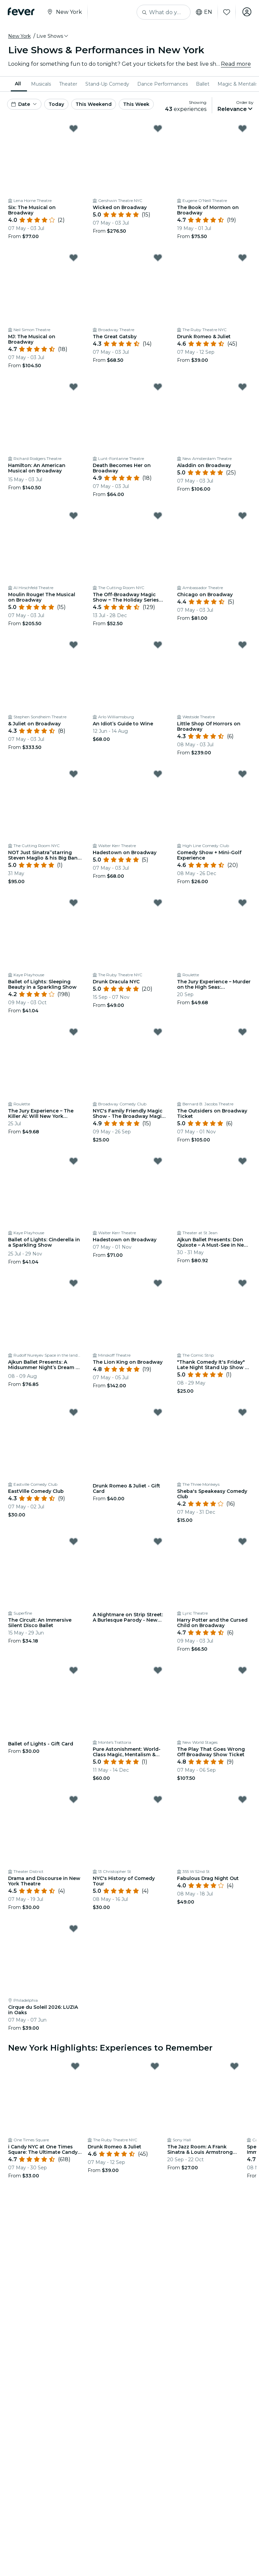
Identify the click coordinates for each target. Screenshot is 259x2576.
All (18, 84)
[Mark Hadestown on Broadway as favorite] (157, 774)
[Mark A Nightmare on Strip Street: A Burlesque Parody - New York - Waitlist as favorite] (157, 1541)
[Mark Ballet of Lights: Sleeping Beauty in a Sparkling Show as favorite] (73, 902)
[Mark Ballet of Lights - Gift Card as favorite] (73, 1670)
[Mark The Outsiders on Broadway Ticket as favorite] (242, 1031)
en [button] (203, 12)
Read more (236, 64)
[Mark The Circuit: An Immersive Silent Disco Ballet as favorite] (73, 1541)
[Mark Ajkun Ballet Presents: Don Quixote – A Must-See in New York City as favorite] (242, 1161)
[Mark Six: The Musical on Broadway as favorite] (73, 128)
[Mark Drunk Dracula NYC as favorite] (157, 902)
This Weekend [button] (94, 104)
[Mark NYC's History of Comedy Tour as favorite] (157, 1799)
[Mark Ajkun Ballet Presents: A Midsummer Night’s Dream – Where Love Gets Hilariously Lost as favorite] (73, 1283)
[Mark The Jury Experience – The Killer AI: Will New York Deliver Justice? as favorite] (73, 1031)
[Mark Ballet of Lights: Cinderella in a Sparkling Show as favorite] (73, 1161)
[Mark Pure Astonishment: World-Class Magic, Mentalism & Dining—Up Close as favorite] (157, 1670)
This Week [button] (136, 104)
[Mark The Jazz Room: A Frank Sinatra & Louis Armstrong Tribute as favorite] (234, 2066)
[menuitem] (19, 84)
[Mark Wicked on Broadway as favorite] (157, 128)
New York (19, 36)
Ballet (202, 84)
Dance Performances (162, 84)
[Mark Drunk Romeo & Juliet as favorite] (242, 257)
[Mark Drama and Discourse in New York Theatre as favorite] (73, 1799)
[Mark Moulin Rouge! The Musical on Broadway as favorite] (73, 515)
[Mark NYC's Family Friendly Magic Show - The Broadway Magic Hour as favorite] (157, 1031)
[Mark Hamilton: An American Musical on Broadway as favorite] (73, 386)
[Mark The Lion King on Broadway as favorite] (157, 1283)
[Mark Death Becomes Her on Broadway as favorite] (157, 386)
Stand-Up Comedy (107, 84)
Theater (68, 84)
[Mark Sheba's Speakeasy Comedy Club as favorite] (242, 1412)
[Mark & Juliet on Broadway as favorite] (73, 644)
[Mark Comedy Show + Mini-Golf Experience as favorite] (242, 774)
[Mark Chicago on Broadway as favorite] (242, 515)
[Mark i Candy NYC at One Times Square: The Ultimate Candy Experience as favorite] (75, 2066)
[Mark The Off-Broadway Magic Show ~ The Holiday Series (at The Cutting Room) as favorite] (157, 515)
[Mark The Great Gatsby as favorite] (157, 257)
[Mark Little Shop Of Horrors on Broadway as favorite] (242, 644)
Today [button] (56, 104)
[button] (52, 36)
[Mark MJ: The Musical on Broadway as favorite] (73, 257)
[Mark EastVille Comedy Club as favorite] (73, 1412)
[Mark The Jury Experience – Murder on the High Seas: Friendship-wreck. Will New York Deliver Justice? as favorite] (242, 902)
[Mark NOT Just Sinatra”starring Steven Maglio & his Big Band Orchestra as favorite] (73, 774)
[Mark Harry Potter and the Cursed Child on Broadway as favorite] (242, 1541)
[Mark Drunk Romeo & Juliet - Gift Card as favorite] (157, 1412)
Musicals (41, 84)
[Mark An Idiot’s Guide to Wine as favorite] (157, 644)
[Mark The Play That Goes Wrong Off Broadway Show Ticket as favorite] (242, 1670)
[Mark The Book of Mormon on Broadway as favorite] (242, 128)
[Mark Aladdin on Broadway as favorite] (242, 386)
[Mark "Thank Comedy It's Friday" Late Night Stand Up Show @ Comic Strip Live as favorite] (242, 1283)
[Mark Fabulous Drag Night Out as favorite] (242, 1799)
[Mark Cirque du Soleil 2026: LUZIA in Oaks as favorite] (73, 1928)
